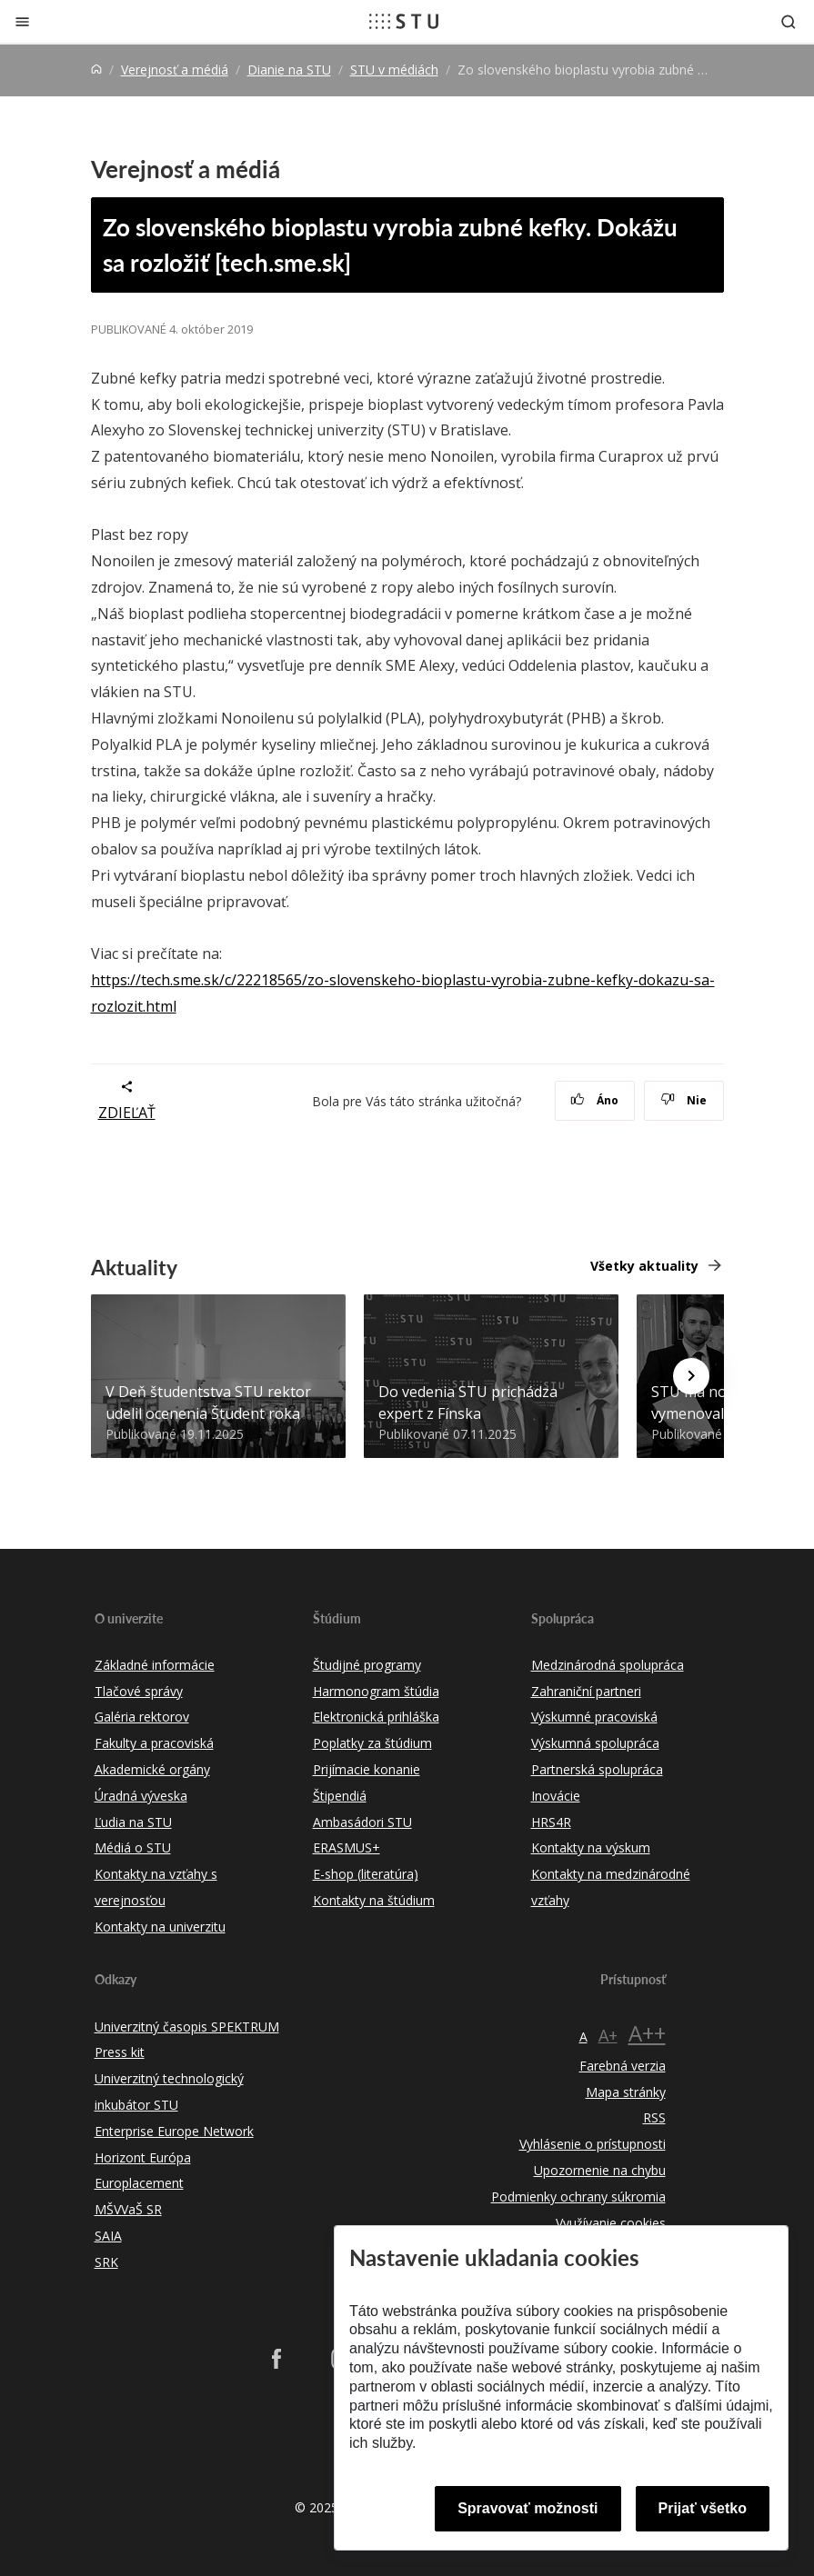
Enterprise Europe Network (174, 2131)
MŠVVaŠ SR (128, 2209)
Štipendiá (340, 1795)
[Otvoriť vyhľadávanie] (788, 21)
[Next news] (691, 1376)
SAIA (108, 2235)
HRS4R (551, 1822)
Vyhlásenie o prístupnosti (592, 2143)
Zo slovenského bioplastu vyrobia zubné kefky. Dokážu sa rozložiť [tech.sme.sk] (390, 244)
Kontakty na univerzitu (160, 1926)
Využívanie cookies (611, 2223)
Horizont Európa (143, 2157)
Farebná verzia (622, 2065)
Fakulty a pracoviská (154, 1743)
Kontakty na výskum (590, 1847)
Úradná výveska (141, 1795)
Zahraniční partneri (586, 1691)
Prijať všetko (703, 2508)
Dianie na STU (289, 69)
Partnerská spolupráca (597, 1769)
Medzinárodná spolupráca (607, 1664)
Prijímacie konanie (366, 1769)
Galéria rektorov (142, 1716)
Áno (594, 1100)
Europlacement (139, 2183)
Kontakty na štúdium (374, 1900)
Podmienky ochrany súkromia (578, 2196)
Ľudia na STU (133, 1822)
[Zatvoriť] (22, 21)
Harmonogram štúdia (376, 1691)
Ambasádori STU (362, 1822)
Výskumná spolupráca (595, 1743)
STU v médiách (394, 69)
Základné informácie (155, 1664)
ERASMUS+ (346, 1847)
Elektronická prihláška (376, 1716)
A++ (647, 2033)
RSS (654, 2117)
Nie (683, 1100)
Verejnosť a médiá (174, 69)
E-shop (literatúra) (365, 1873)
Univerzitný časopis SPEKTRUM (187, 2026)
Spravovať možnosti (527, 2508)
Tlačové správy (139, 1691)
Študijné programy (367, 1664)
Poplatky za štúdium (372, 1743)
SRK (106, 2262)
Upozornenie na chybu (600, 2170)
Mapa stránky (626, 2092)
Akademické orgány (152, 1769)
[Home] (96, 69)
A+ (608, 2035)
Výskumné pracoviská (594, 1716)
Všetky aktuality (644, 1265)
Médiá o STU (133, 1847)
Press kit (120, 2052)
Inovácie (555, 1795)
